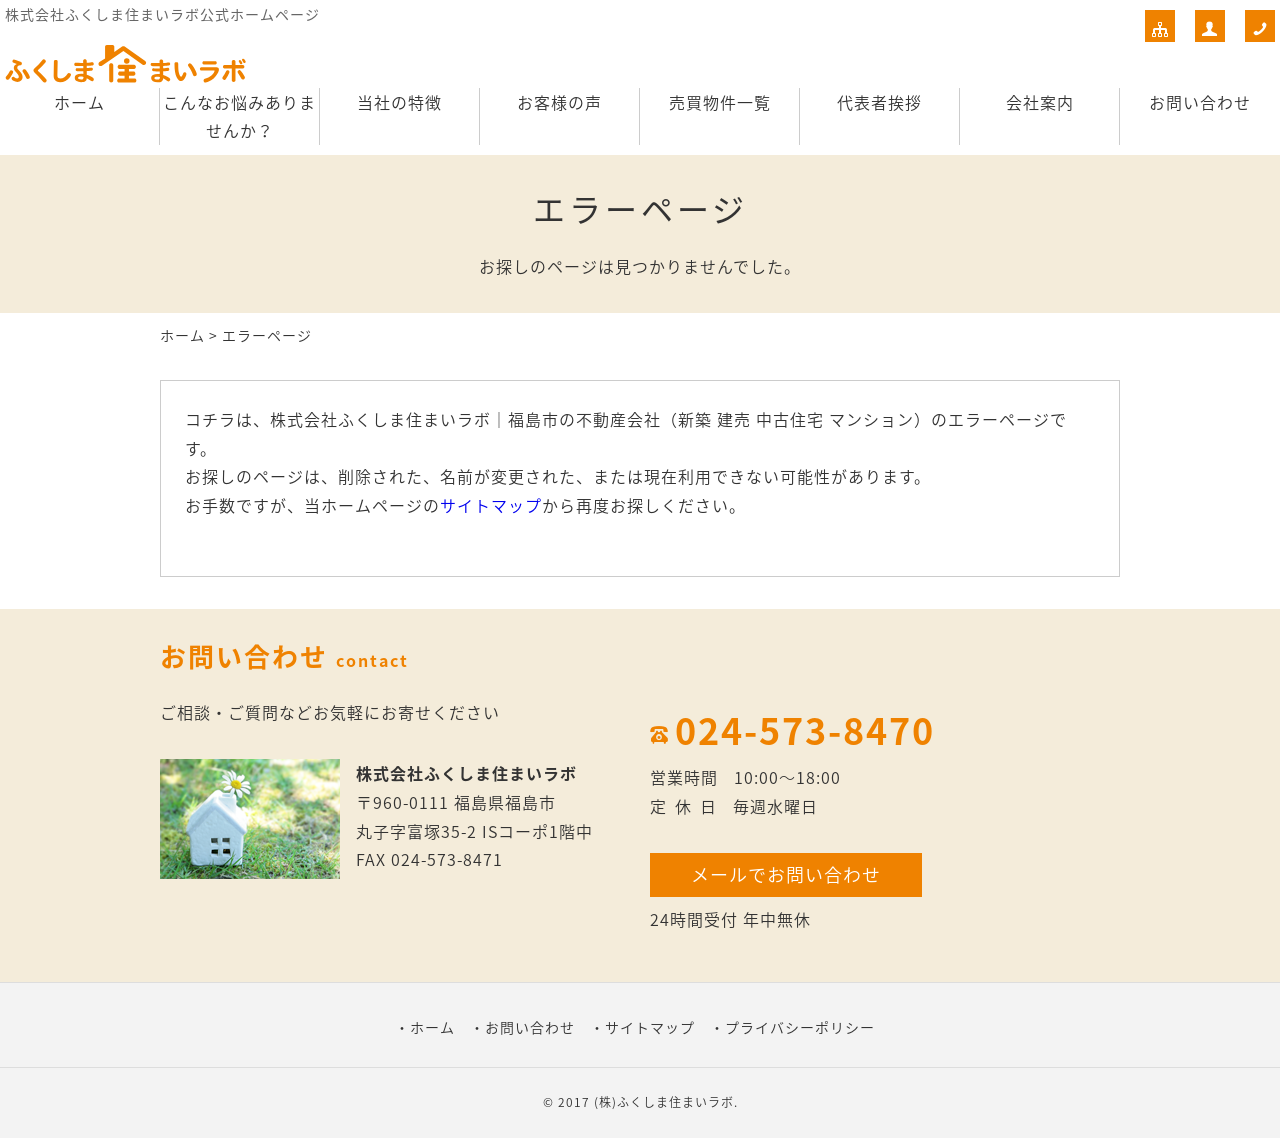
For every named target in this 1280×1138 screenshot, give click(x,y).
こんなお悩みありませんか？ (239, 116)
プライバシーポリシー (800, 1027)
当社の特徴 (399, 102)
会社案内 (1040, 102)
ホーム (79, 102)
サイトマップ (491, 505)
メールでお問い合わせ (786, 874)
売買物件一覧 (720, 102)
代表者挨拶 (879, 102)
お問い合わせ (1200, 102)
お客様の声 (559, 102)
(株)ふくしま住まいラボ (664, 1102)
